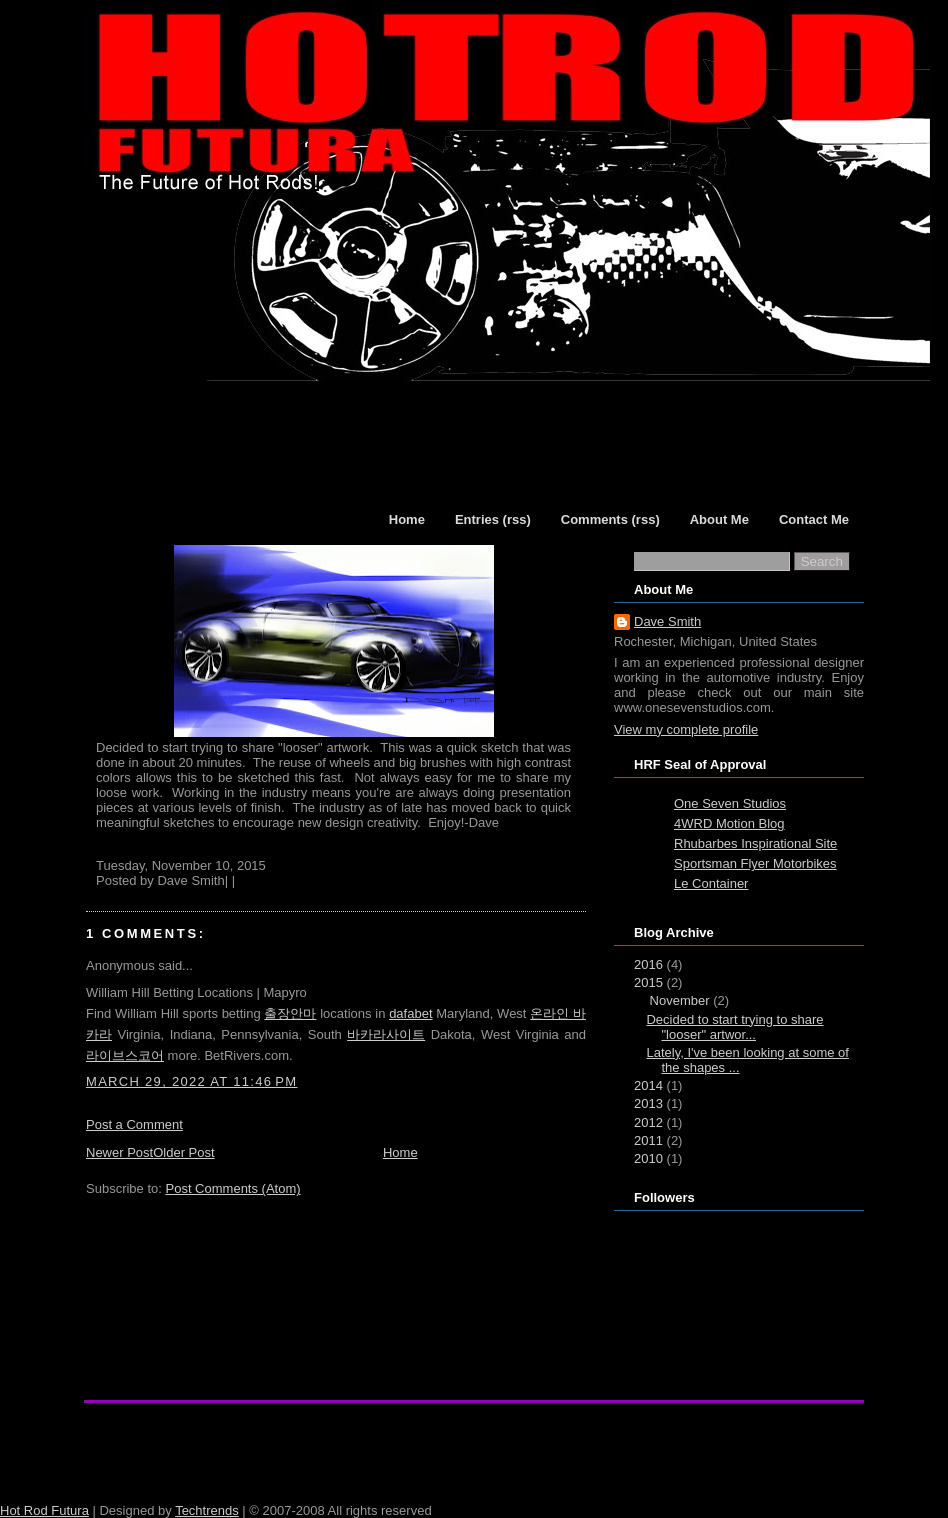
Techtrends (207, 1510)
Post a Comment (134, 1124)
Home (400, 1152)
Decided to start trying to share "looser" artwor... (734, 1027)
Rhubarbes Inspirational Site (755, 843)
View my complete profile (686, 729)
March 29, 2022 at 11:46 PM (191, 1081)
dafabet (410, 1013)
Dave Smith (667, 621)
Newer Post (119, 1152)
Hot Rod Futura (44, 1510)
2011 (648, 1140)
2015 (648, 982)
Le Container (711, 883)
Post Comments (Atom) (233, 1188)
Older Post (183, 1152)
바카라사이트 (386, 1034)
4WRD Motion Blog (729, 823)
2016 (648, 964)
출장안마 (290, 1013)
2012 (648, 1122)
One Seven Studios (730, 803)
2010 (648, 1158)
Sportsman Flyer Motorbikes (755, 863)
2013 (648, 1103)
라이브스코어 (125, 1055)
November (680, 1000)
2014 (648, 1085)
